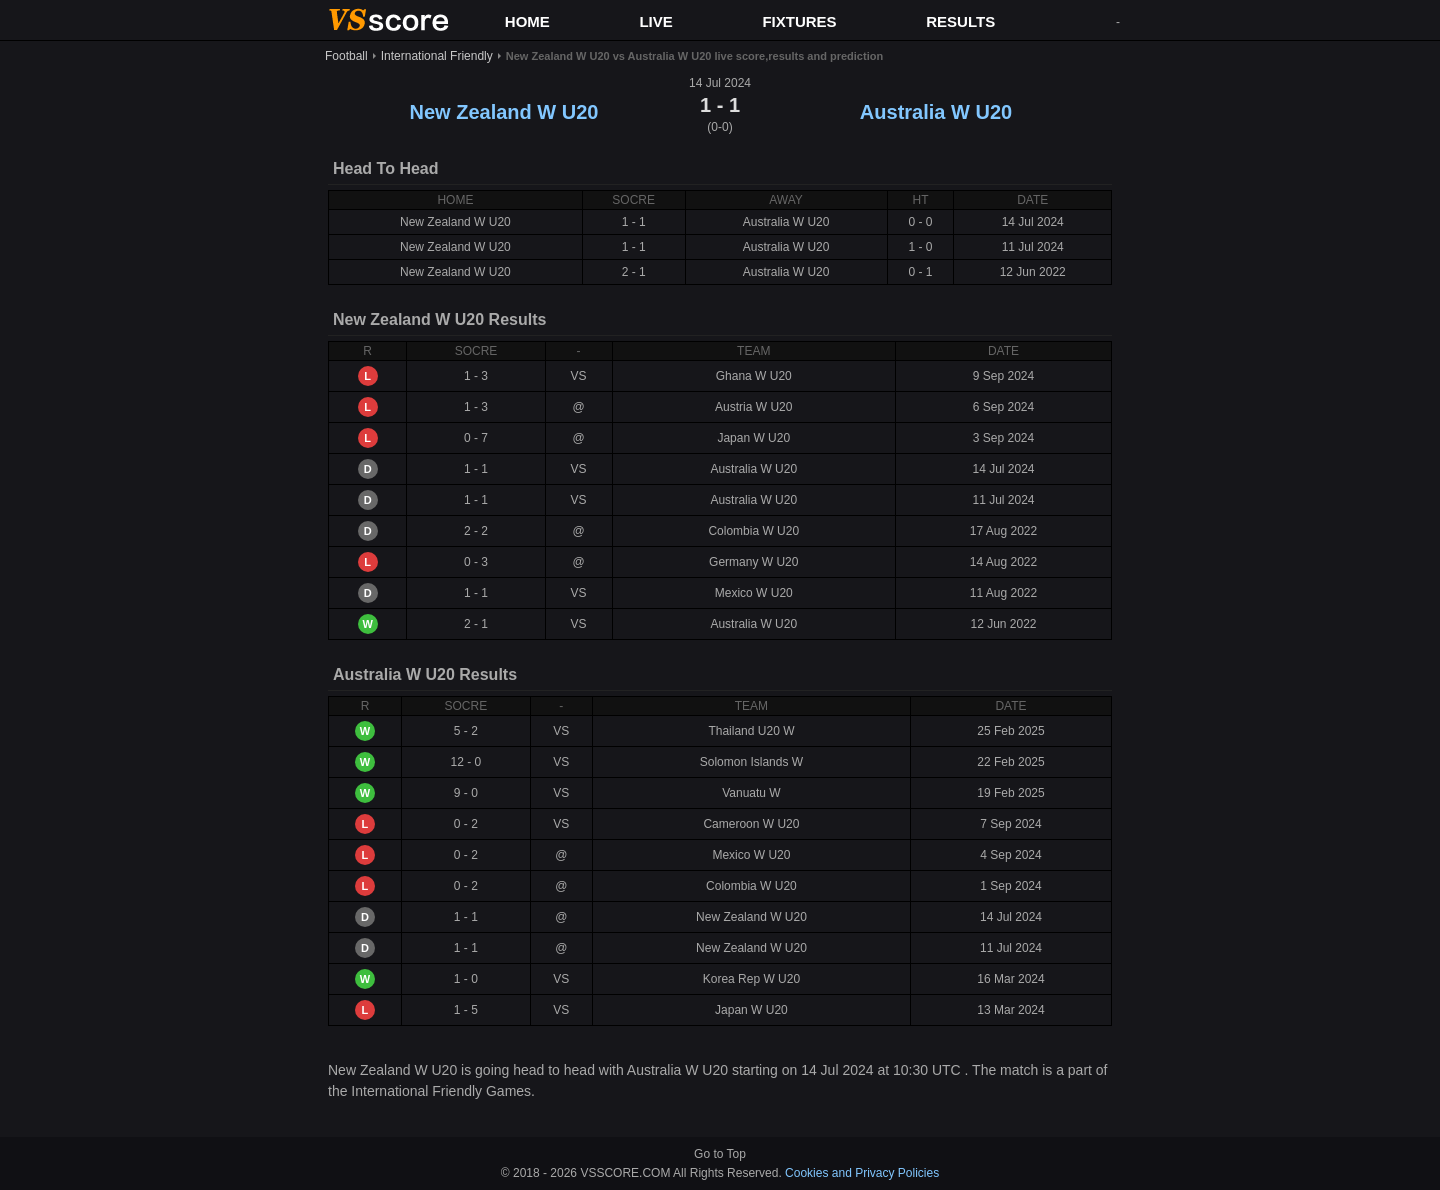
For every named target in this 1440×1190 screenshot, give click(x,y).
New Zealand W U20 (504, 112)
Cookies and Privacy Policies (862, 1173)
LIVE (655, 21)
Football (346, 56)
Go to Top (720, 1154)
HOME (527, 21)
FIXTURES (799, 21)
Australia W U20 (936, 112)
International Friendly (437, 56)
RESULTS (960, 21)
